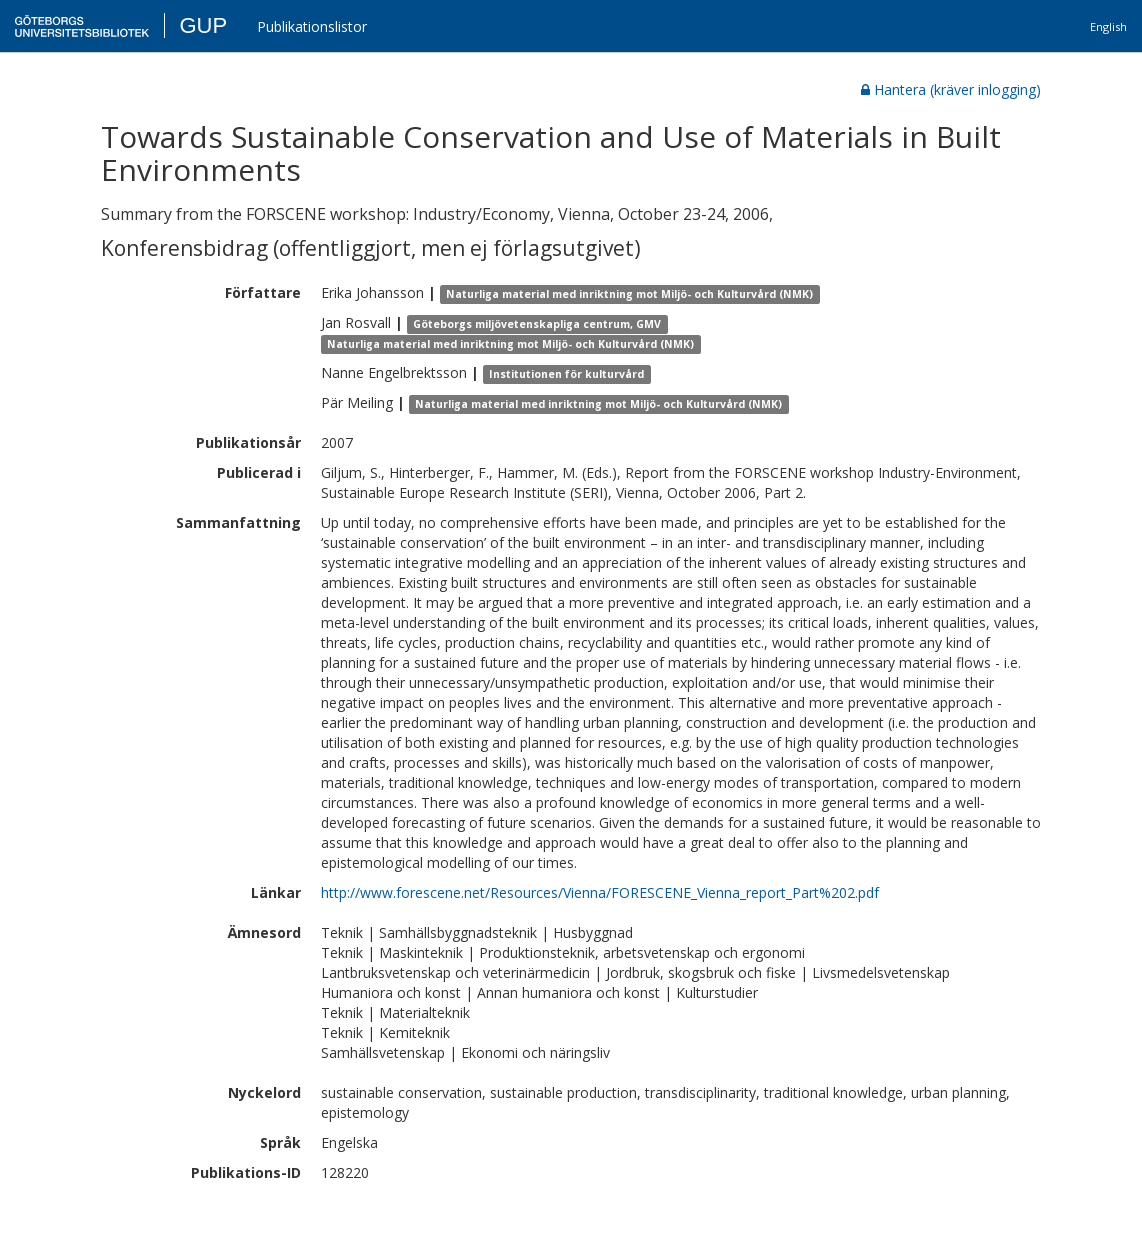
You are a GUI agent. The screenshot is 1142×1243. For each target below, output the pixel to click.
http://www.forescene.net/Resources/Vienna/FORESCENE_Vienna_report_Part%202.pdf (600, 892)
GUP (203, 25)
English (1108, 26)
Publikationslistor (312, 26)
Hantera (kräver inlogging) (951, 89)
